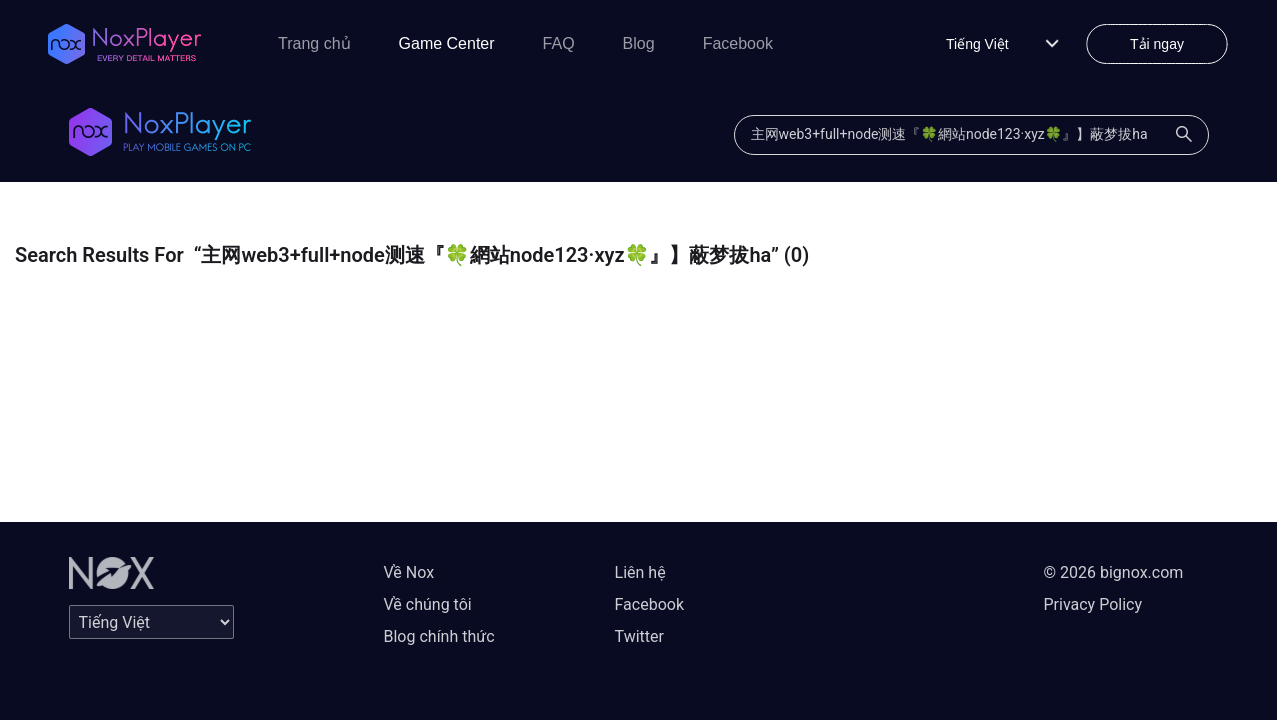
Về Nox (409, 572)
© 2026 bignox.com (1114, 572)
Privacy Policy (1093, 604)
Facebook (738, 43)
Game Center (447, 43)
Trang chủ (314, 43)
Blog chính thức (439, 636)
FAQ (559, 43)
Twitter (639, 636)
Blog (639, 43)
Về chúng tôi (428, 604)
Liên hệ (640, 572)
